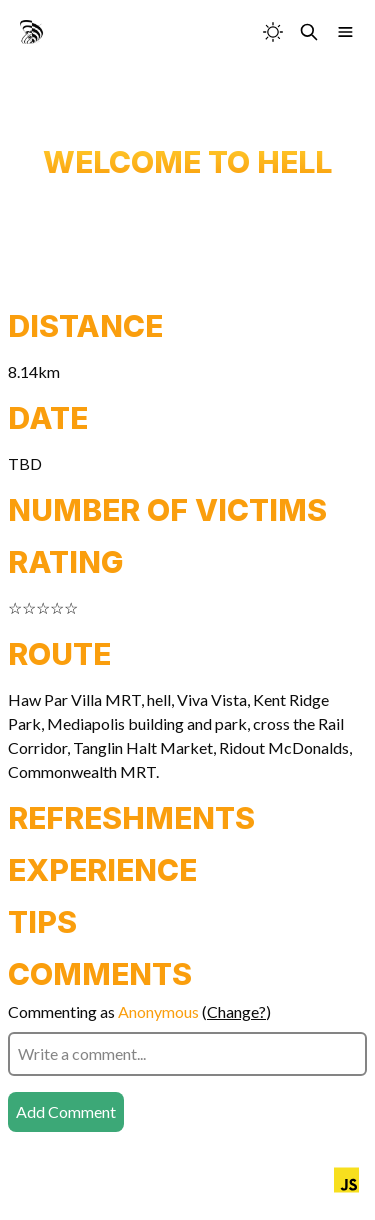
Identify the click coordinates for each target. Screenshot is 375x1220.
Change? (236, 1011)
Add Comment (66, 1111)
